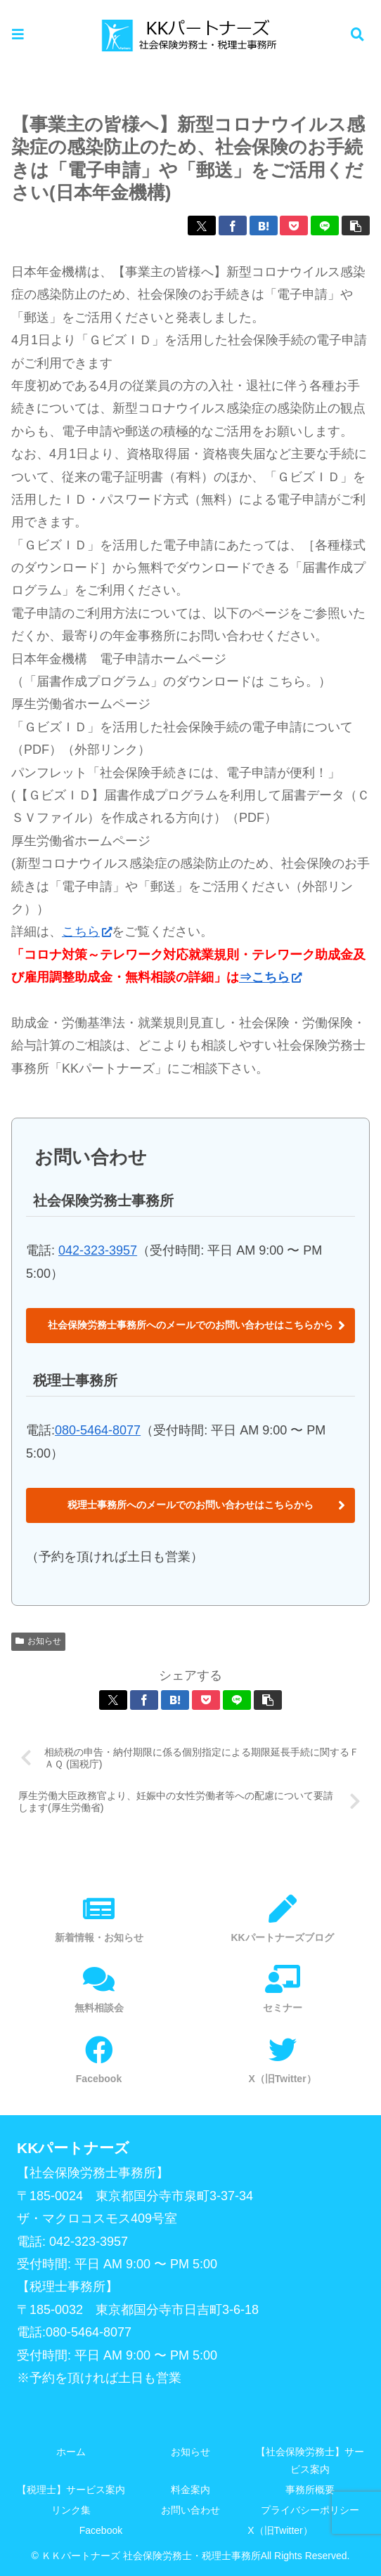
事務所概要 (310, 2490)
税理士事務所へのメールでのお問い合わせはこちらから (190, 1504)
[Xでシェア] (202, 225)
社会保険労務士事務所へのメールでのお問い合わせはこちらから (190, 1325)
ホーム (71, 2451)
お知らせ (38, 1641)
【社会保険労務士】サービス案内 (310, 2460)
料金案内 (190, 2490)
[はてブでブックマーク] (264, 225)
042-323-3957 (97, 1250)
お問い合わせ (190, 2510)
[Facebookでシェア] (233, 225)
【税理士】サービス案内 (71, 2490)
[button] (356, 225)
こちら (87, 931)
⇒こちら (270, 977)
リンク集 (71, 2510)
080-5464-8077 (98, 1430)
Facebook (100, 2531)
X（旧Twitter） (280, 2531)
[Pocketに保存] (294, 225)
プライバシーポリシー (310, 2510)
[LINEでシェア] (325, 225)
